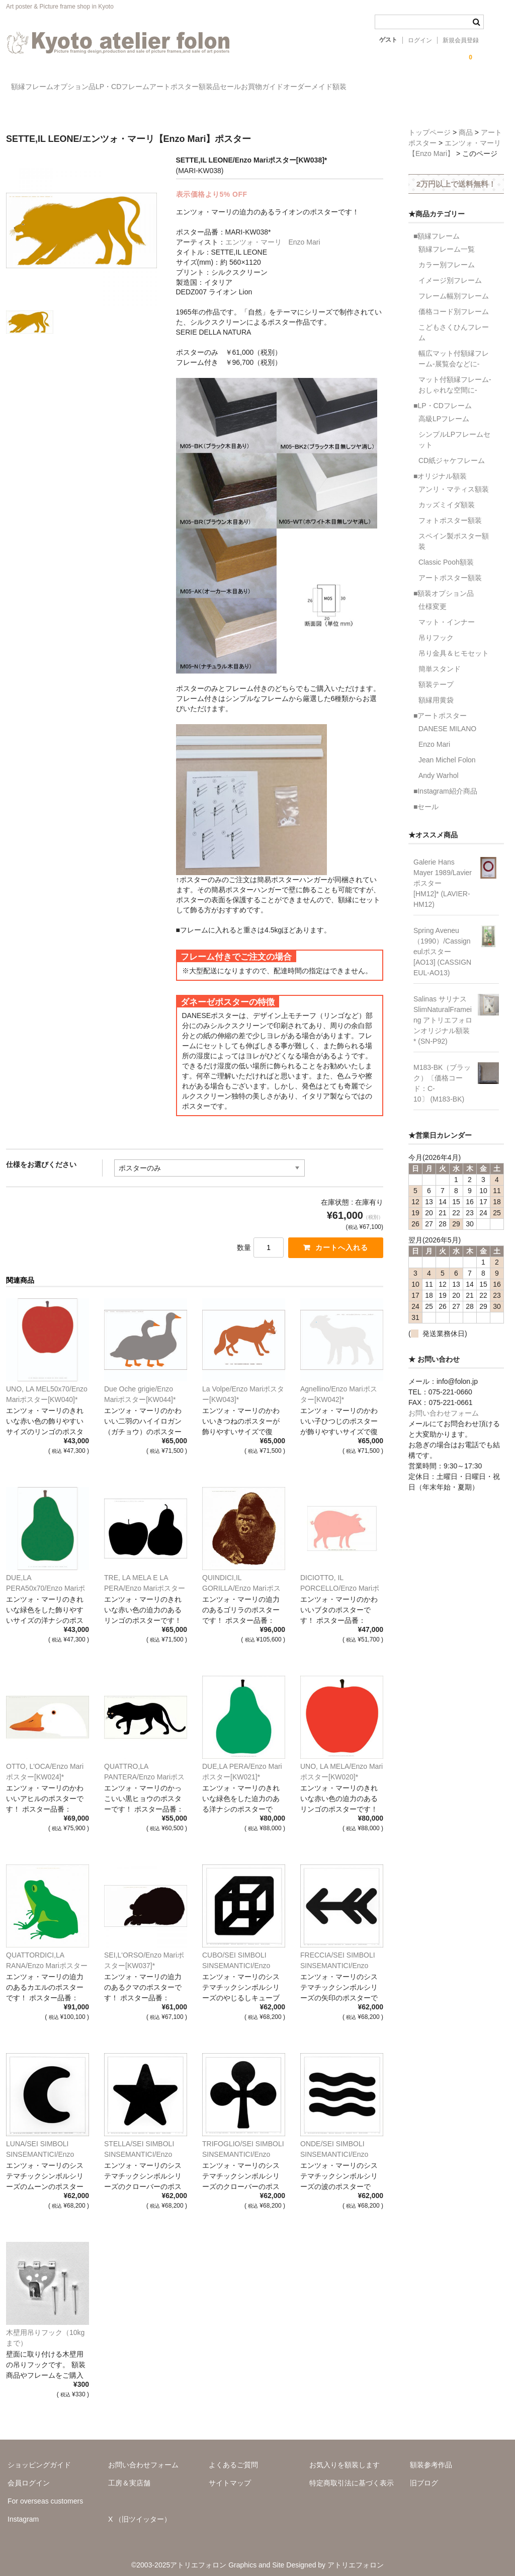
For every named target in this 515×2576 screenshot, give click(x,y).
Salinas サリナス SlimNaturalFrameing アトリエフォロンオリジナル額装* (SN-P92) (442, 1011)
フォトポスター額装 (450, 512)
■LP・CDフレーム (442, 397)
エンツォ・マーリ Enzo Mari (272, 233)
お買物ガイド (391, 88)
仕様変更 (432, 598)
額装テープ (436, 676)
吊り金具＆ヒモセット (453, 645)
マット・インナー (446, 613)
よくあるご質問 (233, 2458)
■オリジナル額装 (440, 467)
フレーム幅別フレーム (453, 287)
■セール (426, 798)
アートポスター (241, 88)
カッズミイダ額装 (446, 496)
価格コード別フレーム (453, 303)
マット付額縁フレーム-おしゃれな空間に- (454, 376)
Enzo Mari (434, 736)
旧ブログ (424, 2476)
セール (339, 88)
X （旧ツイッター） (139, 2512)
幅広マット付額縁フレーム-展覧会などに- (453, 350)
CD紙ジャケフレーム (451, 452)
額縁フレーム (38, 88)
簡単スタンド (439, 660)
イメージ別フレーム (450, 272)
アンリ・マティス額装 (453, 481)
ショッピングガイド (39, 2458)
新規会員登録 (461, 40)
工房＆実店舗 (129, 2476)
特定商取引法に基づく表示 (351, 2476)
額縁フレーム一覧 (446, 241)
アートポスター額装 (450, 569)
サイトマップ (230, 2476)
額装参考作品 (431, 2458)
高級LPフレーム (443, 410)
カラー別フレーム (446, 256)
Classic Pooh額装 (446, 554)
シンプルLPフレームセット (454, 431)
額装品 (297, 88)
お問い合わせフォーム (443, 1404)
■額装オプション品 (443, 585)
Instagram (23, 2512)
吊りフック (436, 629)
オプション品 (100, 88)
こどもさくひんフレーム (453, 324)
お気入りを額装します (344, 2458)
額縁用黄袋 (436, 691)
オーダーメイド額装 (464, 88)
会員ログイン (29, 2476)
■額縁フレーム (436, 227)
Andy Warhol (438, 767)
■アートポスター (440, 707)
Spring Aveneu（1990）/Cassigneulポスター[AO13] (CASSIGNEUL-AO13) (442, 943)
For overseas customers (45, 2494)
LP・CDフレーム (169, 88)
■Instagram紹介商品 (445, 782)
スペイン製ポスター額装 (453, 532)
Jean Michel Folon (447, 751)
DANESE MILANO (447, 720)
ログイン (420, 40)
